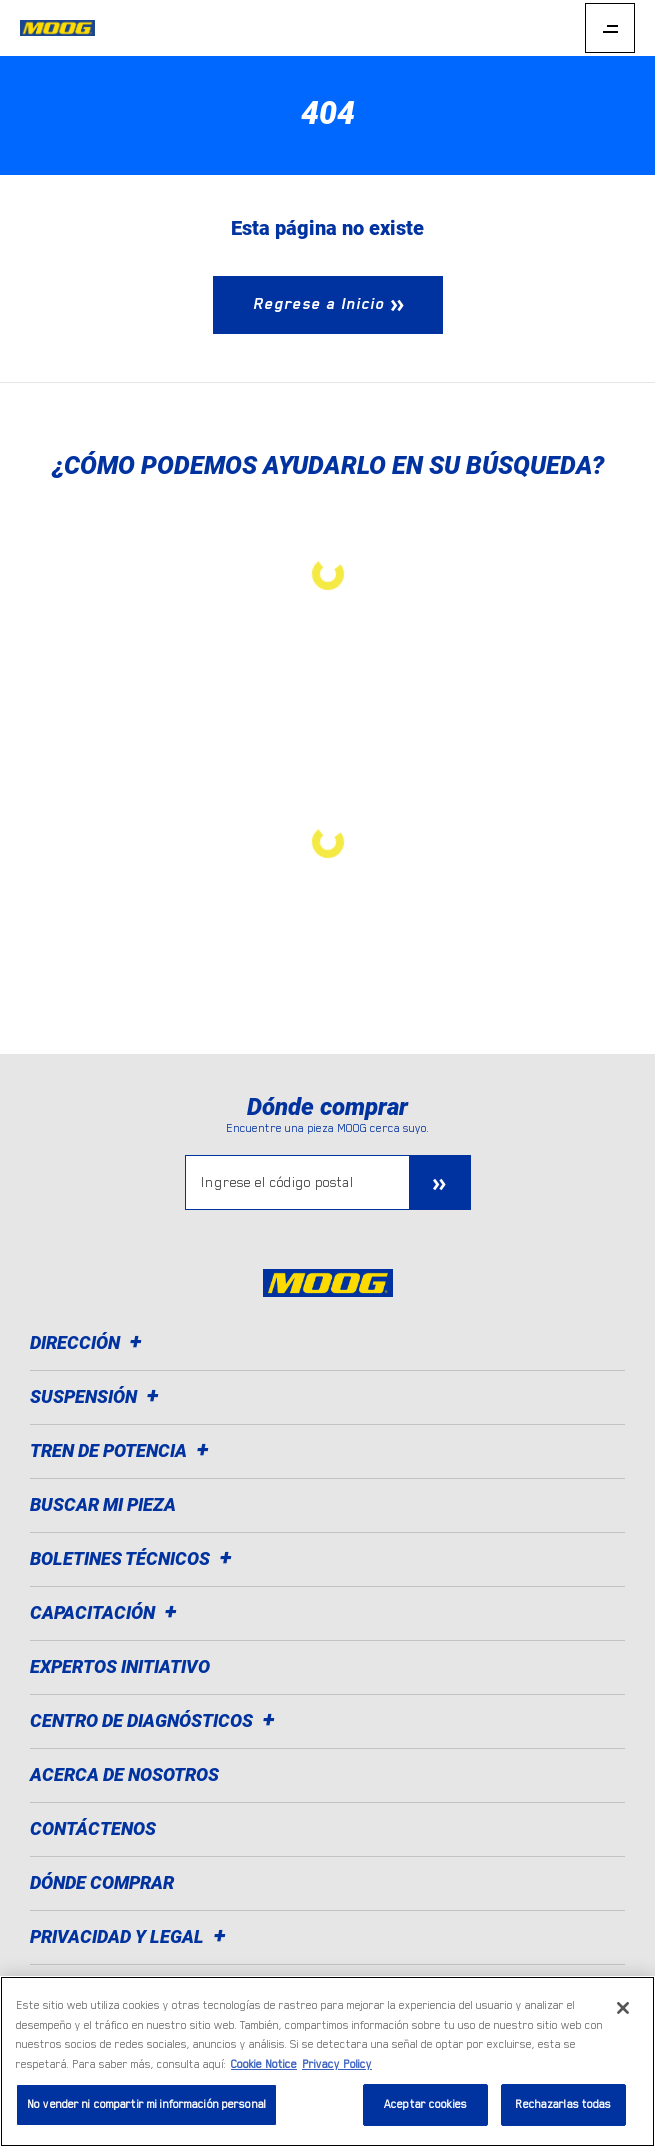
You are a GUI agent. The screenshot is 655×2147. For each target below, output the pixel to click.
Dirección (89, 1342)
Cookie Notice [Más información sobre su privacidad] (264, 2064)
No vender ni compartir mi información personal (146, 2104)
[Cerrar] (623, 2008)
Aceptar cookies (425, 2104)
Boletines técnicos (134, 1558)
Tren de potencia (122, 1450)
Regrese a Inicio (319, 304)
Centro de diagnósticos (155, 1720)
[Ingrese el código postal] (297, 1182)
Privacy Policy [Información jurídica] (337, 2064)
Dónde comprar (102, 1882)
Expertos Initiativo (120, 1666)
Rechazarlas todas (563, 2104)
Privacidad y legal (131, 1936)
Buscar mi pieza (103, 1504)
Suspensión (97, 1396)
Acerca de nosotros (124, 1774)
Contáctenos (93, 1828)
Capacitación (106, 1612)
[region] (327, 2061)
